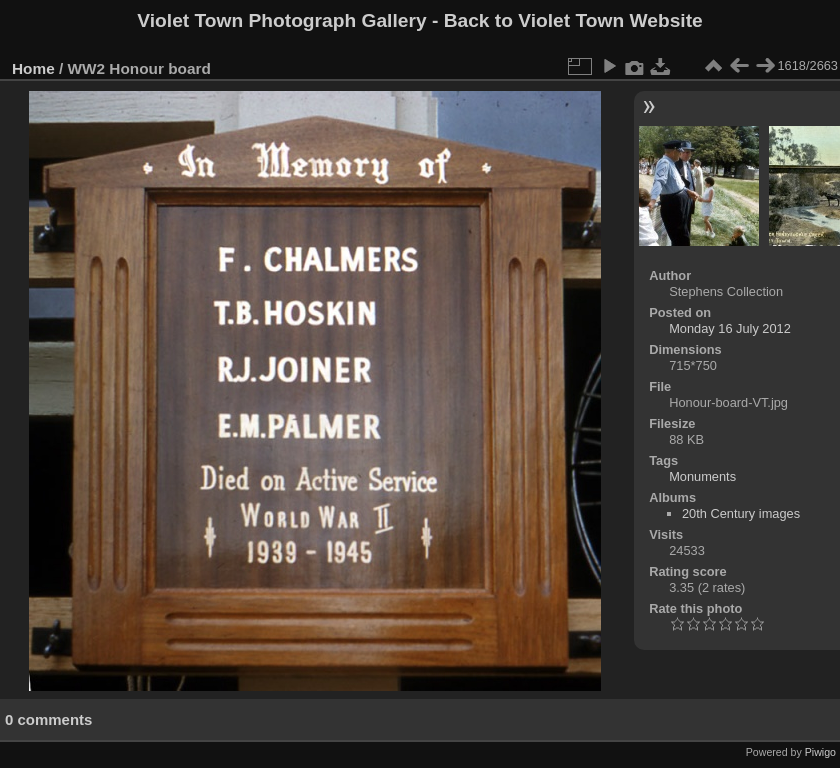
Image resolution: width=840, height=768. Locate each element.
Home (33, 68)
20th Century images (741, 513)
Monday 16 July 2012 (730, 328)
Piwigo (820, 752)
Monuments (702, 476)
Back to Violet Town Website (573, 20)
